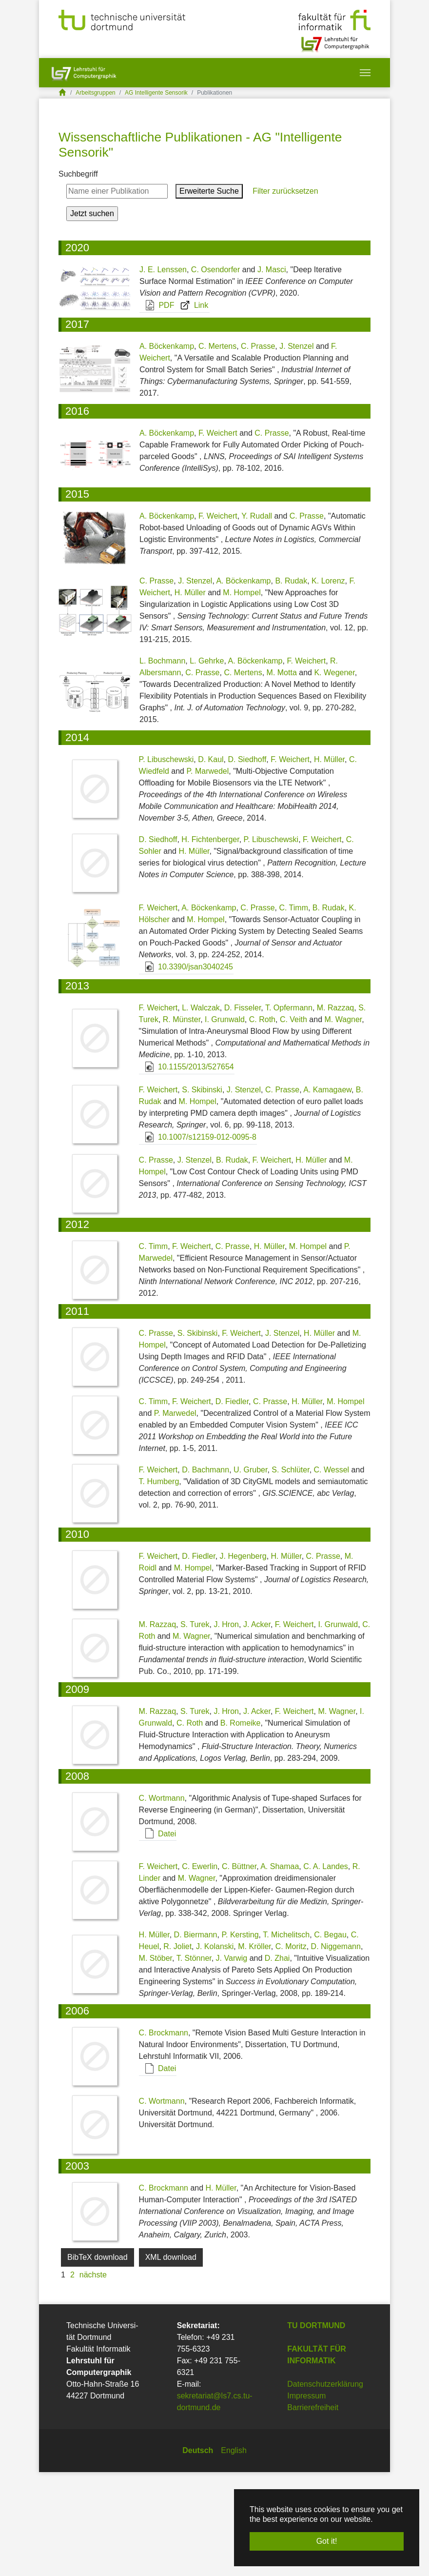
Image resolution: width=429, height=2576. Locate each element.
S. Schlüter (290, 1574)
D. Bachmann (205, 1574)
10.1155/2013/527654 (186, 1171)
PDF (157, 409)
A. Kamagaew (327, 1194)
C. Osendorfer (215, 373)
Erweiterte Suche (209, 295)
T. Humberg (159, 1585)
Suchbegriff (78, 278)
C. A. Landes (325, 1970)
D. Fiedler (232, 1505)
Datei (157, 1937)
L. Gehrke (207, 765)
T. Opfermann (288, 1112)
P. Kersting (239, 2038)
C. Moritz (291, 2050)
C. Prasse (258, 450)
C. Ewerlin (199, 1970)
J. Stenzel (296, 450)
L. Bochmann (162, 765)
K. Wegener (334, 777)
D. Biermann (195, 2038)
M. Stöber (155, 2062)
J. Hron (226, 1729)
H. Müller (190, 697)
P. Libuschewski (166, 863)
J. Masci (271, 373)
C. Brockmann (163, 2137)
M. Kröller (254, 2050)
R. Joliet (177, 2050)
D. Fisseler (242, 1112)
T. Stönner (194, 2062)
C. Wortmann (162, 1902)
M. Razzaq (335, 1112)
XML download (170, 2361)
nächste (93, 2379)
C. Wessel (332, 1574)
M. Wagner (343, 1124)
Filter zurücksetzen (284, 295)
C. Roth (262, 1124)
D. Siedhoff (247, 863)
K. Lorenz (328, 685)
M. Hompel (241, 697)
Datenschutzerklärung (325, 2488)
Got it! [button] (326, 2541)
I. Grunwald (225, 1124)
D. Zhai (277, 2062)
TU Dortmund (316, 2429)
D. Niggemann (336, 2050)
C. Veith (293, 1124)
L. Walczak (201, 1112)
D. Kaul (210, 863)
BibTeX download (97, 2361)
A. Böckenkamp (166, 450)
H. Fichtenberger (210, 943)
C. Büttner (239, 1970)
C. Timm (293, 1011)
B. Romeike (240, 1827)
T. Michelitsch (286, 2038)
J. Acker (257, 1729)
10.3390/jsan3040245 (186, 1071)
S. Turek (195, 1729)
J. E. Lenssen (163, 373)
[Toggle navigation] (365, 72)
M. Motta (282, 777)
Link (191, 409)
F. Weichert (217, 537)
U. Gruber (250, 1574)
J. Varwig (232, 2062)
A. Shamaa (279, 1970)
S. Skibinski (202, 1194)
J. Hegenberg (243, 1660)
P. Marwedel (207, 875)
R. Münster (181, 1124)
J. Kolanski (215, 2050)
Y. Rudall (256, 620)
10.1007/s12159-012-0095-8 (197, 1241)
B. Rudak (291, 685)
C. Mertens (217, 450)
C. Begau (330, 2038)
